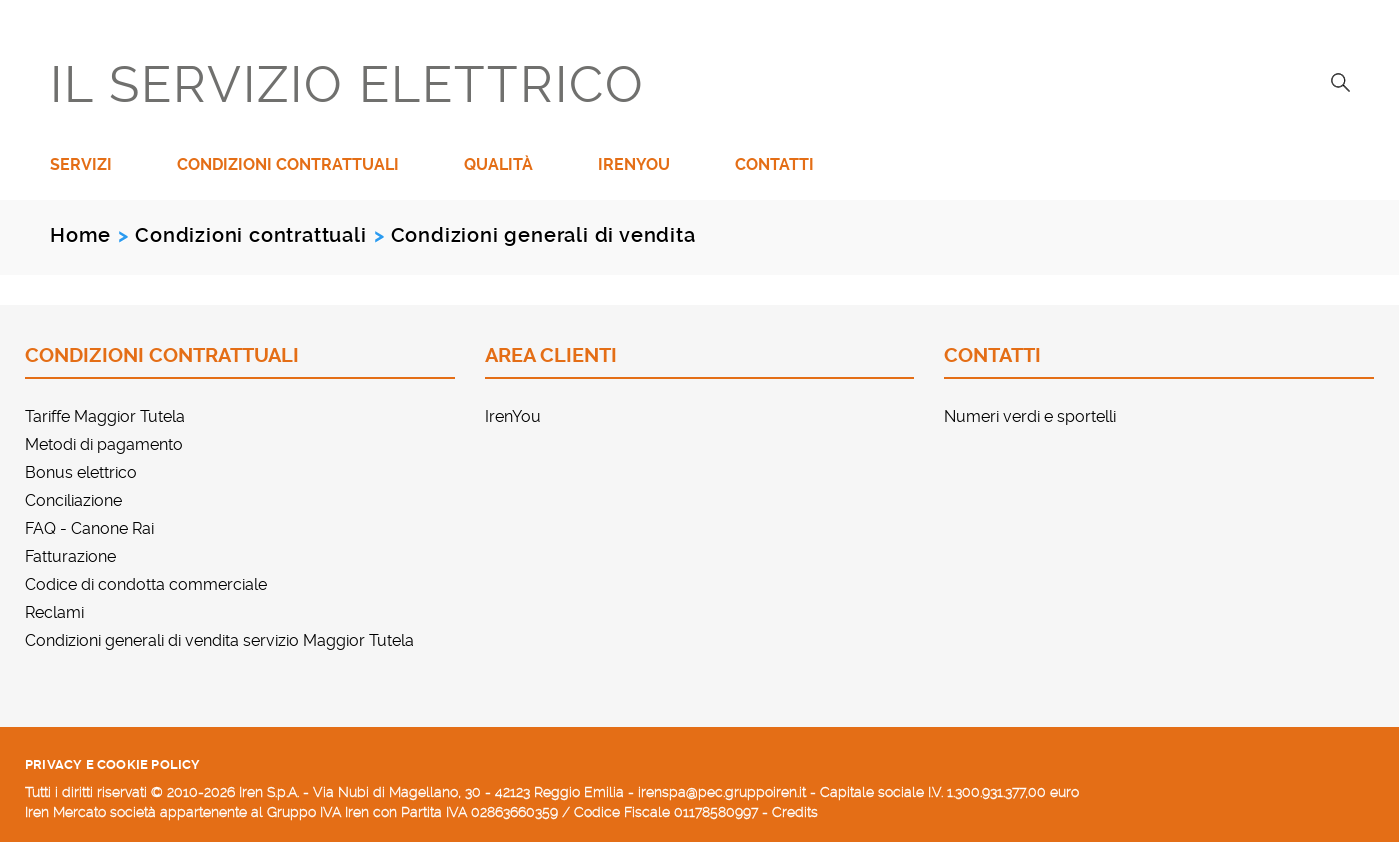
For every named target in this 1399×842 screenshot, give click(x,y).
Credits (795, 812)
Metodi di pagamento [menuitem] (104, 444)
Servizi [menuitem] (81, 164)
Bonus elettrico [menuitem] (81, 472)
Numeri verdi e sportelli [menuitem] (1030, 416)
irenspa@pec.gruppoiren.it (722, 792)
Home (80, 235)
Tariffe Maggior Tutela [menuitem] (105, 416)
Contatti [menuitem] (774, 164)
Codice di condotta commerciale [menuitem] (146, 584)
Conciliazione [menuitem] (73, 500)
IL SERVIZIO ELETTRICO (347, 85)
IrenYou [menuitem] (634, 164)
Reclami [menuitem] (54, 612)
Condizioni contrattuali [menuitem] (288, 164)
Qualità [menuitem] (498, 164)
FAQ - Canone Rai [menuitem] (89, 528)
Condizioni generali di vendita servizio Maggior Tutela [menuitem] (219, 640)
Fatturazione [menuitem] (70, 556)
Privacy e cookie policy (113, 764)
